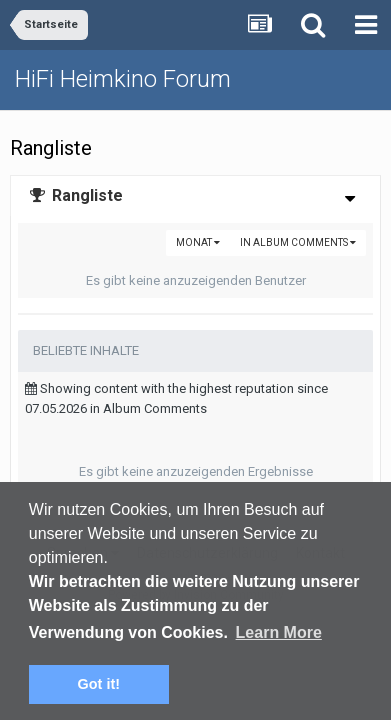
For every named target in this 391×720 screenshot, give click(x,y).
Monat (198, 242)
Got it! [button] (99, 684)
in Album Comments (298, 242)
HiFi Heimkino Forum (123, 79)
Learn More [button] (279, 632)
